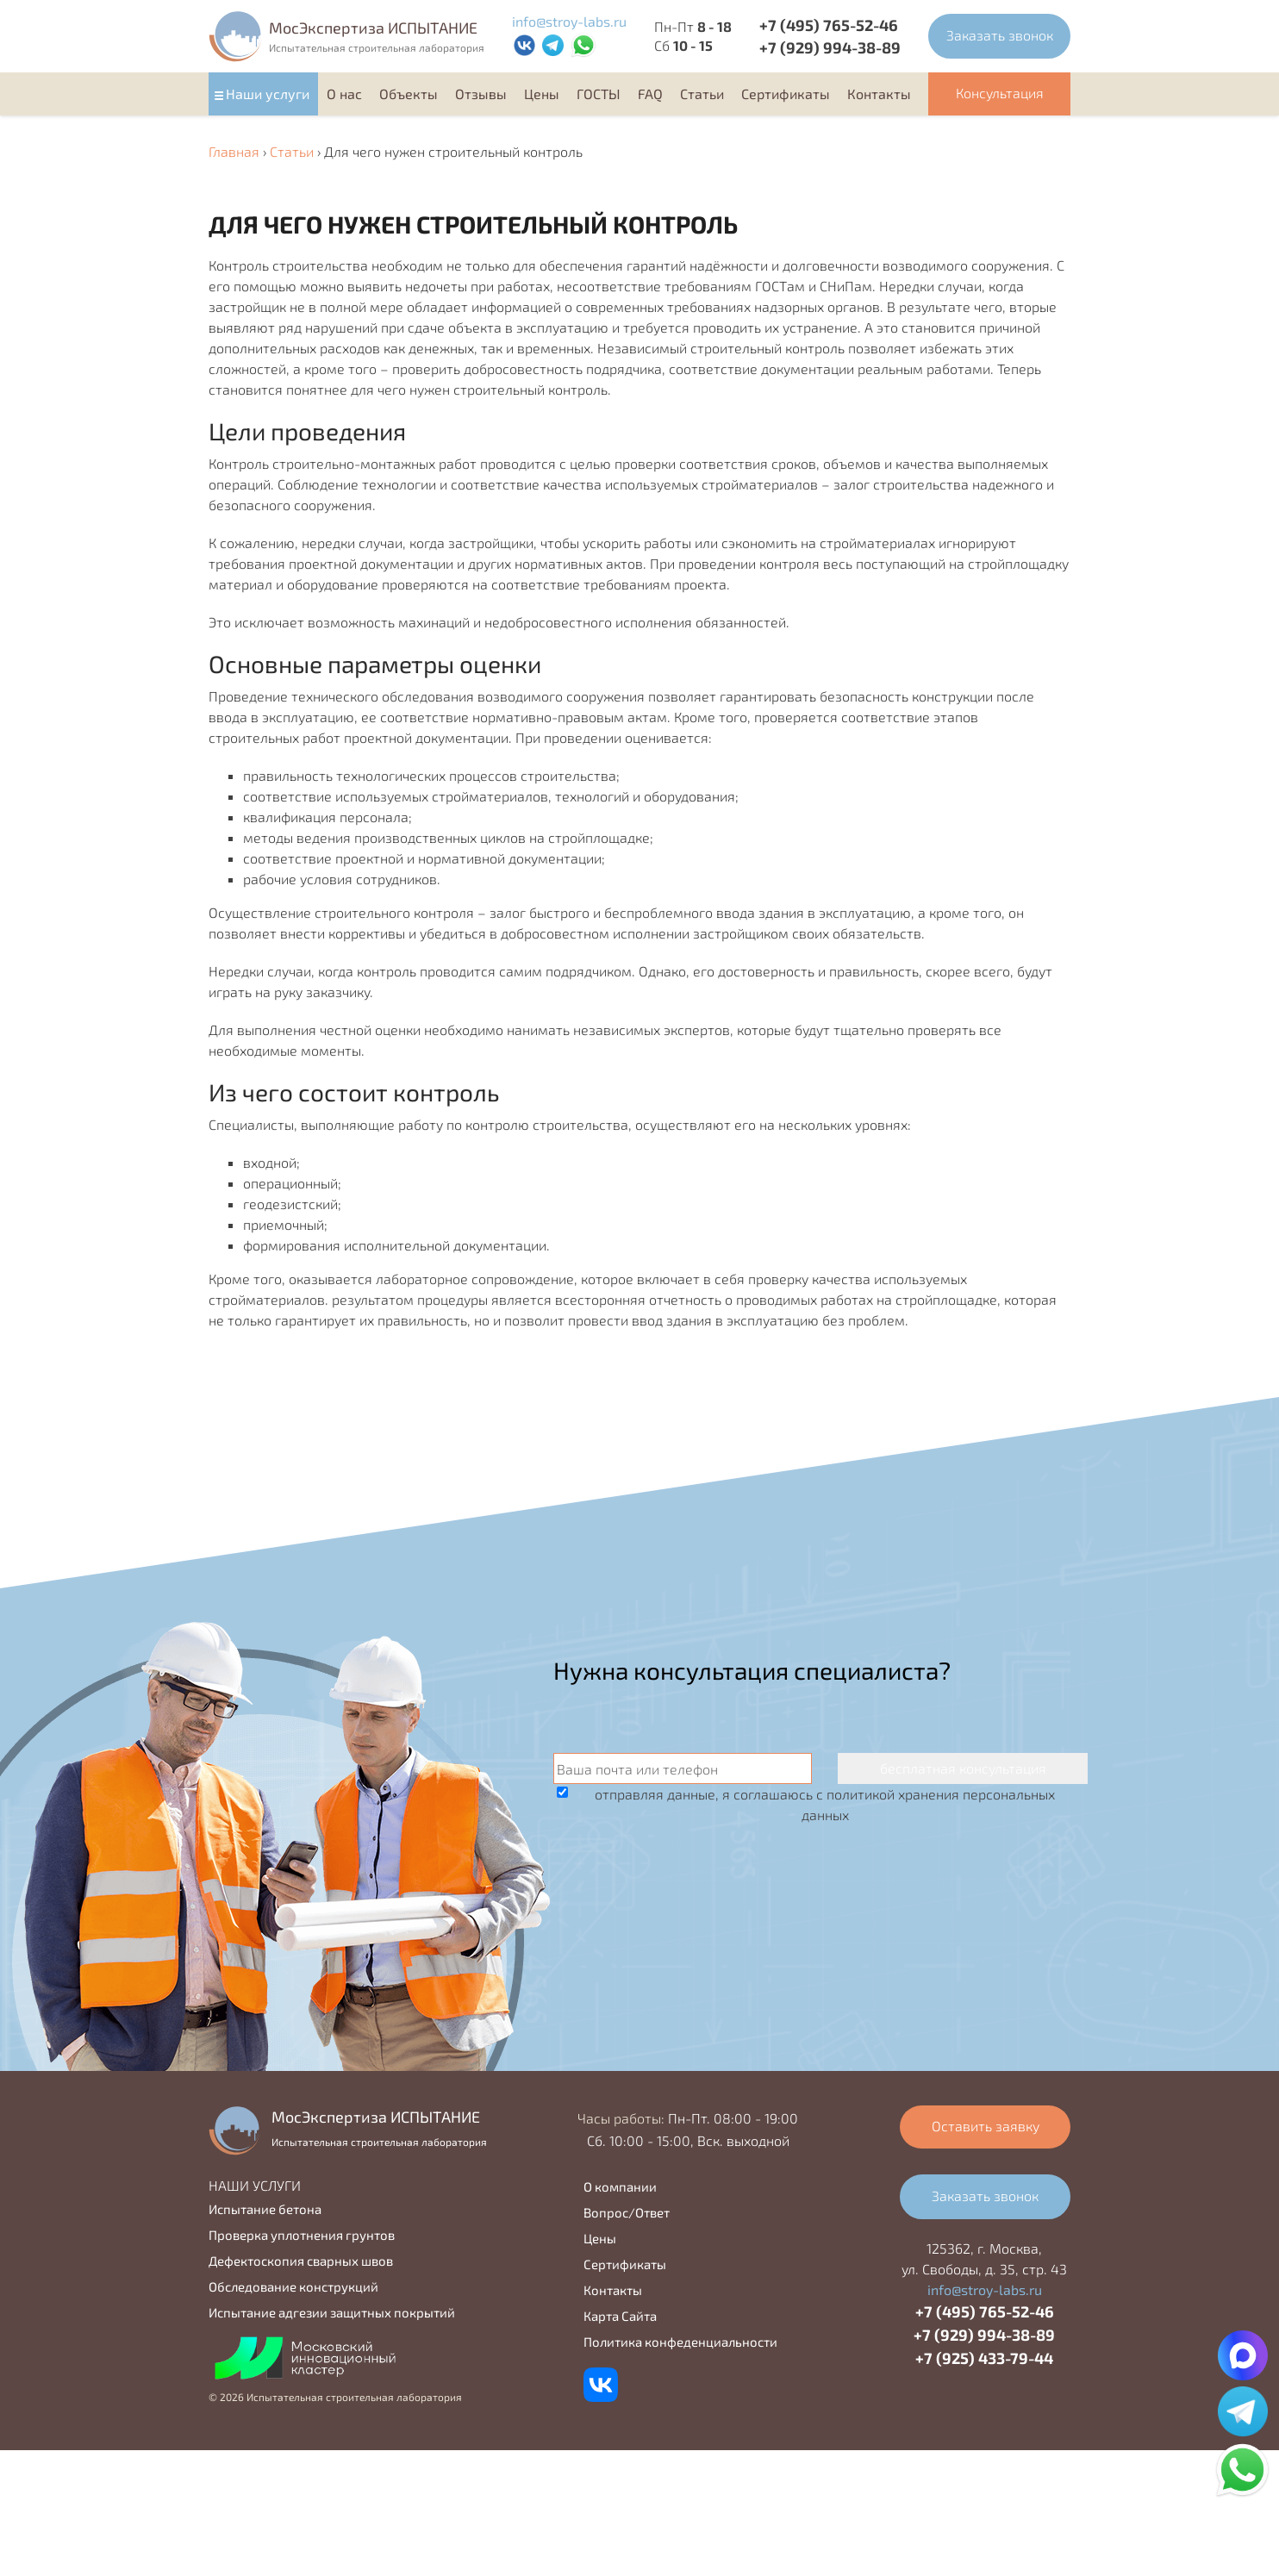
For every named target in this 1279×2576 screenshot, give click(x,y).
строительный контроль (767, 348)
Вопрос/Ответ (626, 2212)
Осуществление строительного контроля (341, 912)
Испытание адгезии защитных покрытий (332, 2312)
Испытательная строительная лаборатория (376, 47)
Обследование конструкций (293, 2286)
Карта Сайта (620, 2315)
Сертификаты (624, 2264)
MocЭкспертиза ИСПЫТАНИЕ (373, 27)
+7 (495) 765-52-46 (828, 25)
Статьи (702, 93)
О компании (620, 2186)
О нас (344, 93)
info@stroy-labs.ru (569, 21)
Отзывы (481, 93)
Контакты (879, 93)
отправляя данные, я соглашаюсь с (825, 1804)
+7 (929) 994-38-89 (830, 47)
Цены (541, 93)
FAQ (650, 93)
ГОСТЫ (599, 93)
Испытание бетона (265, 2209)
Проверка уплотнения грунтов (302, 2234)
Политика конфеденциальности (680, 2341)
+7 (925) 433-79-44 (984, 2357)
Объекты (408, 93)
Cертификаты (785, 93)
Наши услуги (267, 93)
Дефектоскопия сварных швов (301, 2260)
